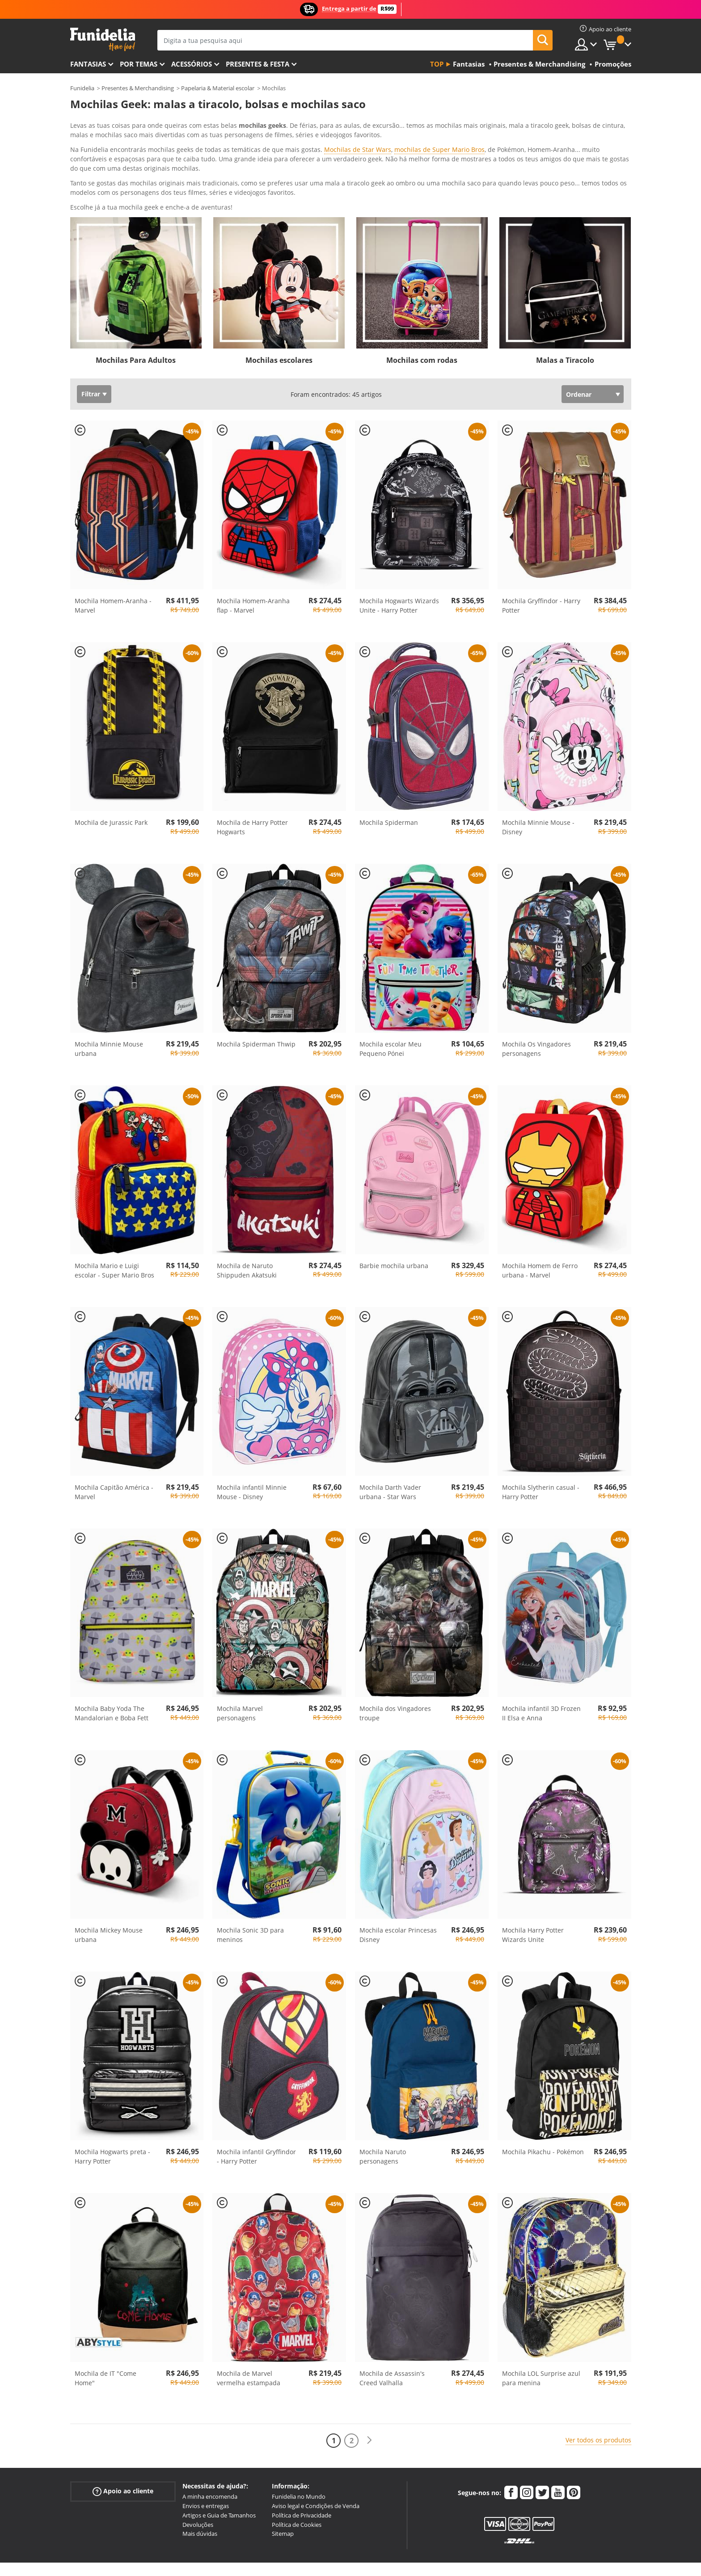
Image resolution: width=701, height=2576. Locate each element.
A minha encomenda (209, 2459)
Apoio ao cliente (123, 2454)
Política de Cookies (296, 2488)
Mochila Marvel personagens (240, 1676)
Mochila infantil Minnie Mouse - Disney (252, 1455)
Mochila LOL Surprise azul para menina (541, 2341)
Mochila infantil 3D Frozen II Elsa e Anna (541, 1676)
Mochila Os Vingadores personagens (536, 1012)
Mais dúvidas (199, 2496)
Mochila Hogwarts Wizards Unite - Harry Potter (399, 568)
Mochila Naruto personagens (382, 2119)
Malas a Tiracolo (565, 323)
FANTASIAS (88, 63)
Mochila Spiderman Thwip (256, 1007)
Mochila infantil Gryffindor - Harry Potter (256, 2119)
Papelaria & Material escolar (217, 88)
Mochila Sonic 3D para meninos (250, 1898)
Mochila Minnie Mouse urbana (109, 1012)
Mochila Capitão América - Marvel (114, 1455)
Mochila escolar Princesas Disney (398, 1898)
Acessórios (191, 63)
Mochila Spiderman (388, 785)
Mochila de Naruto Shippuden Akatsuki (247, 1233)
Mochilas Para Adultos (136, 323)
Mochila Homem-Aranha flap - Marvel (253, 568)
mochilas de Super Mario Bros (439, 149)
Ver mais (92, 169)
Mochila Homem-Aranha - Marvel (113, 568)
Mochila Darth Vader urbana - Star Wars (390, 1455)
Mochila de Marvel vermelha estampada (248, 2341)
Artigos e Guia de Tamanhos (219, 2478)
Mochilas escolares (278, 323)
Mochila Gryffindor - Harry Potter (541, 568)
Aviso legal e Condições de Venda (315, 2469)
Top (436, 63)
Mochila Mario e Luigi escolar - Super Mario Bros (114, 1233)
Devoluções (197, 2488)
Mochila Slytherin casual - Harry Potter (540, 1455)
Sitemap (283, 2496)
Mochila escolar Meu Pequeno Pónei (390, 1012)
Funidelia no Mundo (298, 2459)
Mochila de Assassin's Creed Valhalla (392, 2341)
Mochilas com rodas (421, 323)
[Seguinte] (369, 2403)
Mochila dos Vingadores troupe (395, 1676)
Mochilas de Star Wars (357, 149)
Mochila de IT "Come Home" (105, 2341)
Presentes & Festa (257, 63)
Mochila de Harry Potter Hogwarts (252, 790)
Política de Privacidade (301, 2478)
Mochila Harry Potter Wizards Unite (533, 1898)
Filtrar (90, 357)
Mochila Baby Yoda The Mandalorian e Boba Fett (111, 1676)
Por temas (138, 63)
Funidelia (82, 88)
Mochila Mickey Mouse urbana (109, 1898)
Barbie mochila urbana (393, 1228)
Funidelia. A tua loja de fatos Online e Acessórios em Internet (102, 39)
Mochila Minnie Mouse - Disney (538, 790)
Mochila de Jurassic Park (111, 785)
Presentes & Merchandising (137, 88)
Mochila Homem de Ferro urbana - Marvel (540, 1233)
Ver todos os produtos (598, 2403)
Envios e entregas (205, 2469)
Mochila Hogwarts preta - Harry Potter (112, 2119)
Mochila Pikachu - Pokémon (543, 2114)
